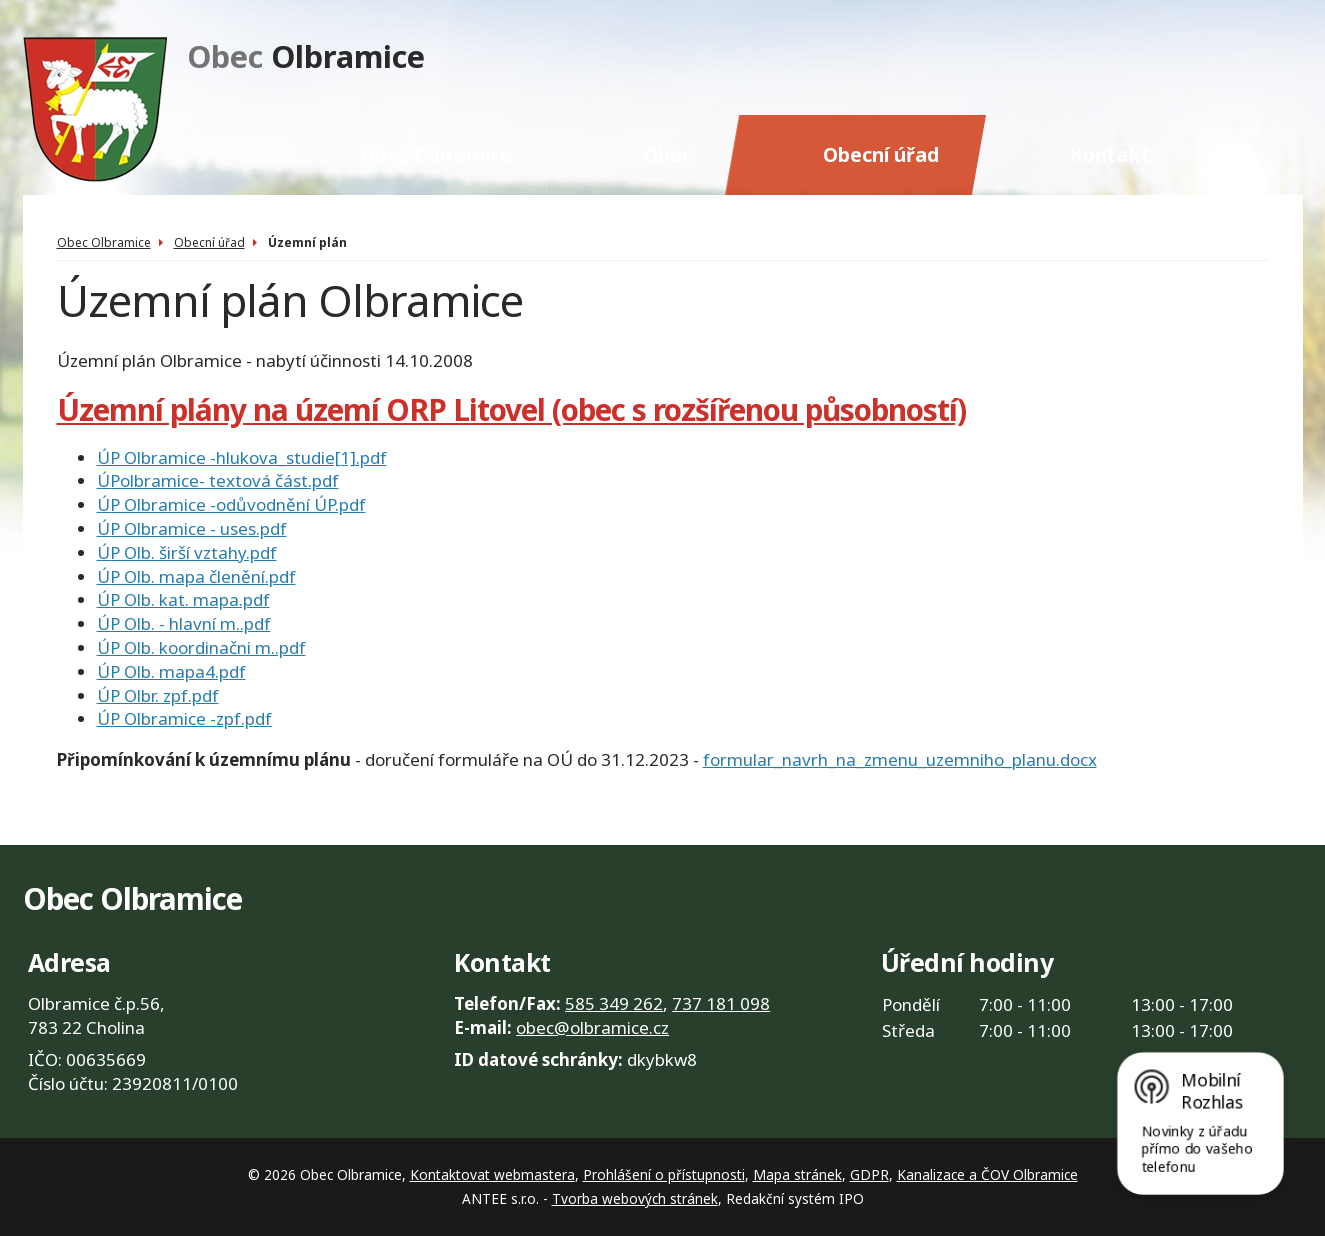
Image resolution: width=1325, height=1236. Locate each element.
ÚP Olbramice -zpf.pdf (184, 718)
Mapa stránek (797, 1174)
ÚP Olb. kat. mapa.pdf (183, 599)
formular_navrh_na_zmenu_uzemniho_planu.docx (900, 759)
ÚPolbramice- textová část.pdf (218, 480)
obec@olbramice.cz (592, 1027)
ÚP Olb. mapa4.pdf (171, 671)
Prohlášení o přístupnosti (664, 1174)
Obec (667, 154)
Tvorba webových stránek (635, 1198)
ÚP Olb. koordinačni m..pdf (201, 647)
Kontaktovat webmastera (492, 1174)
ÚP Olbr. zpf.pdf (158, 695)
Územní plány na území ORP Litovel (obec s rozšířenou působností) (511, 409)
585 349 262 (614, 1003)
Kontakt (1110, 154)
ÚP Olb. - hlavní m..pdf (184, 623)
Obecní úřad (881, 154)
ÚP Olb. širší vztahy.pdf (187, 552)
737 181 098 (721, 1003)
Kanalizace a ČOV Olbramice (987, 1174)
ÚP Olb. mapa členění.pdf (196, 576)
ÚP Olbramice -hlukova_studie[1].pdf (242, 457)
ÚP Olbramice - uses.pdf (192, 528)
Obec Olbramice (436, 154)
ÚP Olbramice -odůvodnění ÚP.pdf (231, 504)
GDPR (869, 1174)
